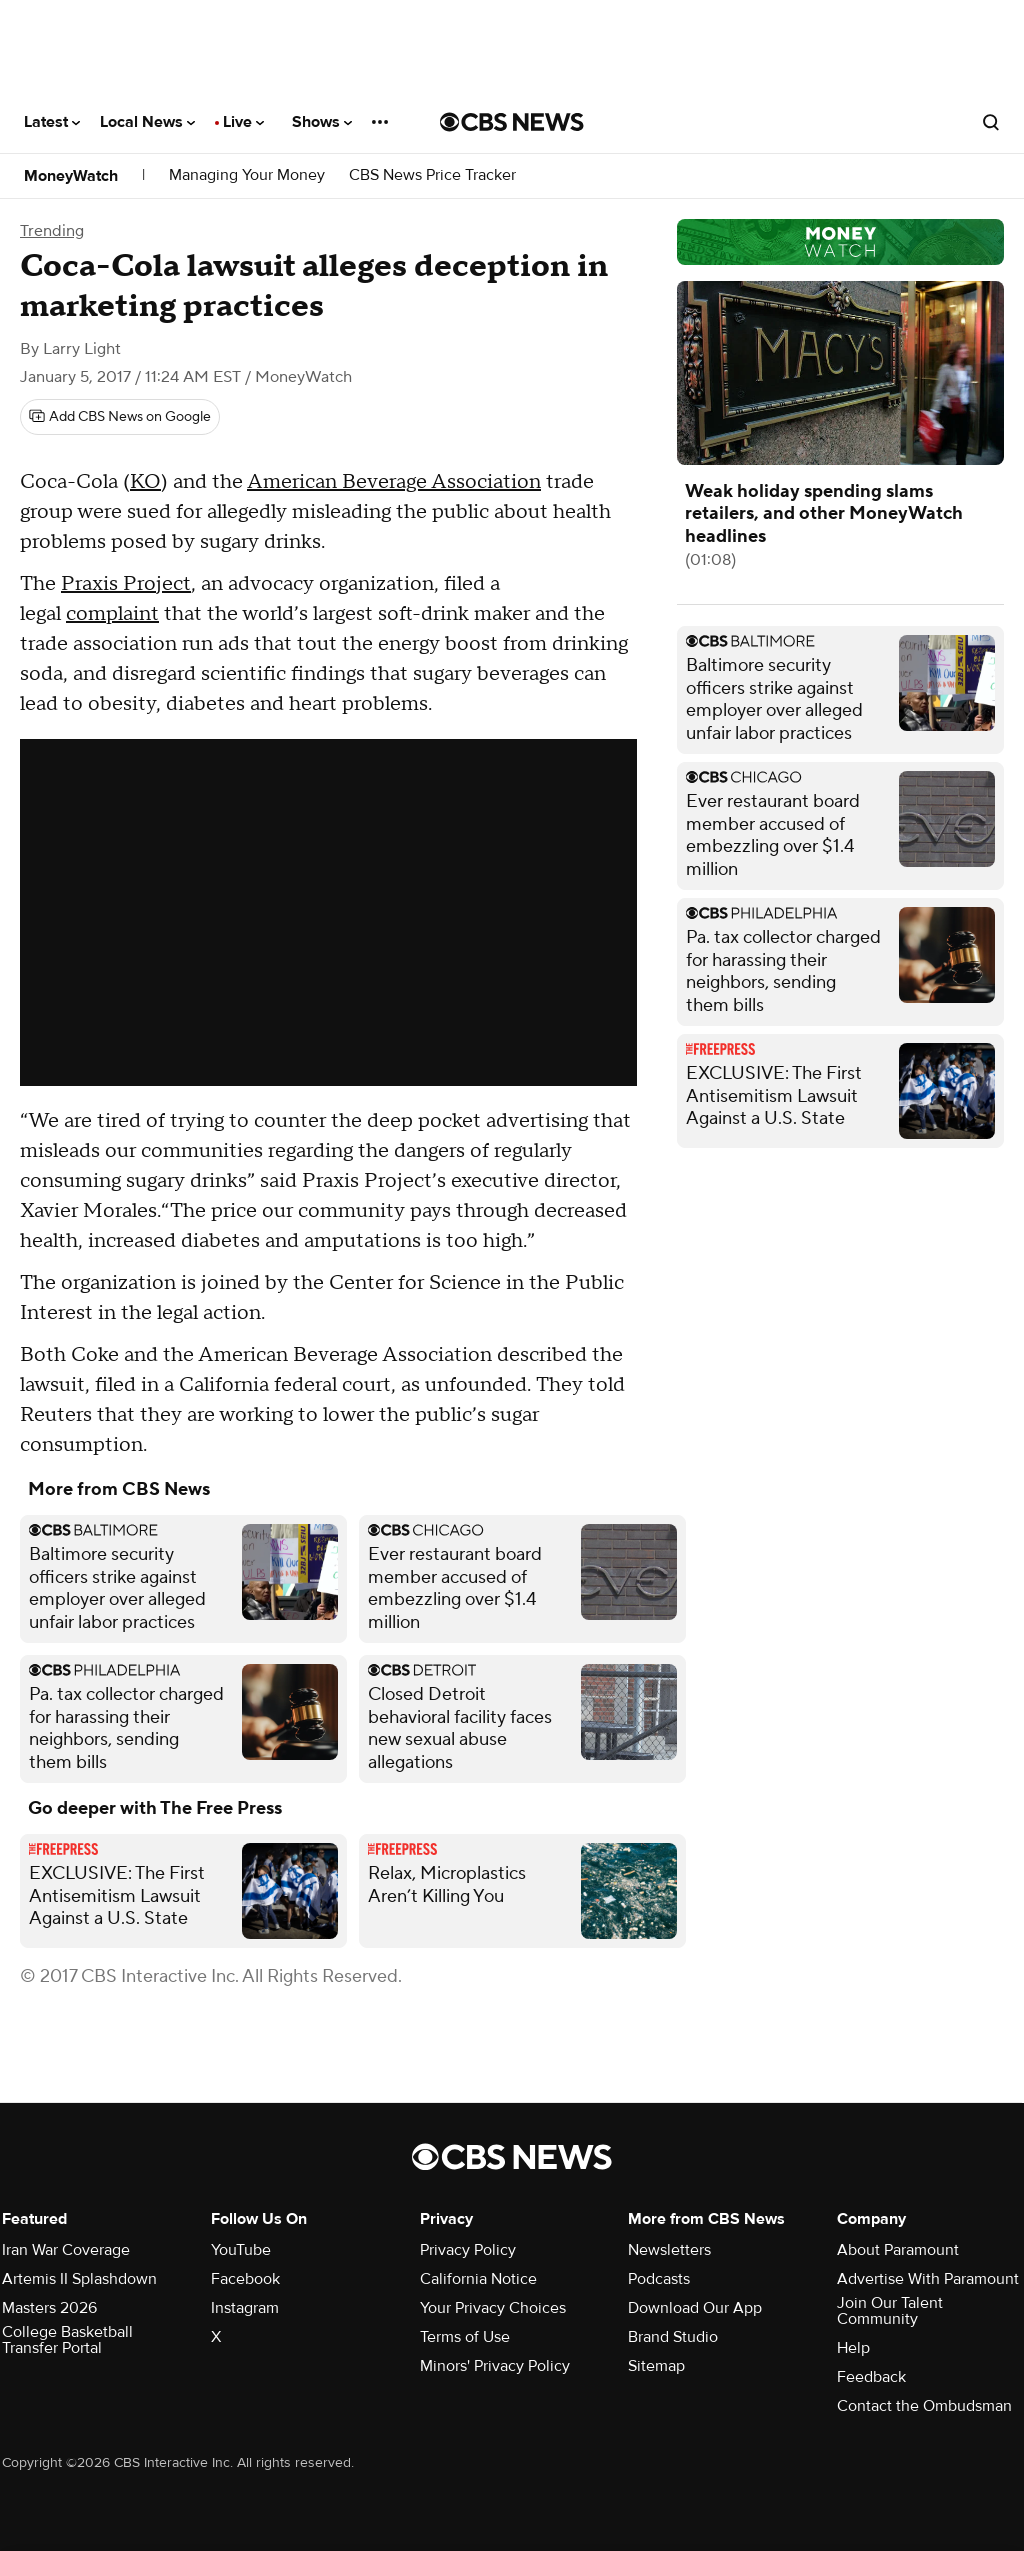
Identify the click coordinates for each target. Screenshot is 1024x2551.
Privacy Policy (468, 2250)
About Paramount (898, 2250)
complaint (112, 614)
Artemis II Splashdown (79, 2279)
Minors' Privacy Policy (495, 2366)
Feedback (871, 2377)
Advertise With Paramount (928, 2279)
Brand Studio (673, 2337)
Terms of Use (465, 2337)
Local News (147, 122)
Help (853, 2348)
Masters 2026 (49, 2308)
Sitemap (656, 2366)
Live (243, 122)
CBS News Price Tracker (432, 175)
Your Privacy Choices (493, 2308)
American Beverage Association (394, 482)
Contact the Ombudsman (924, 2406)
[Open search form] (991, 122)
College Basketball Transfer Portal (67, 2340)
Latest (52, 122)
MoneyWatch (71, 176)
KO (145, 482)
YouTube (241, 2250)
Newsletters (669, 2250)
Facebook (245, 2279)
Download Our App (695, 2308)
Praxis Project (126, 584)
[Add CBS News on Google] (120, 417)
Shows (322, 122)
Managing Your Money (247, 175)
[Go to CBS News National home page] (512, 122)
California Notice (478, 2279)
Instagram (245, 2308)
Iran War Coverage (66, 2250)
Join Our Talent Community (890, 2311)
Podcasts (659, 2279)
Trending (52, 231)
